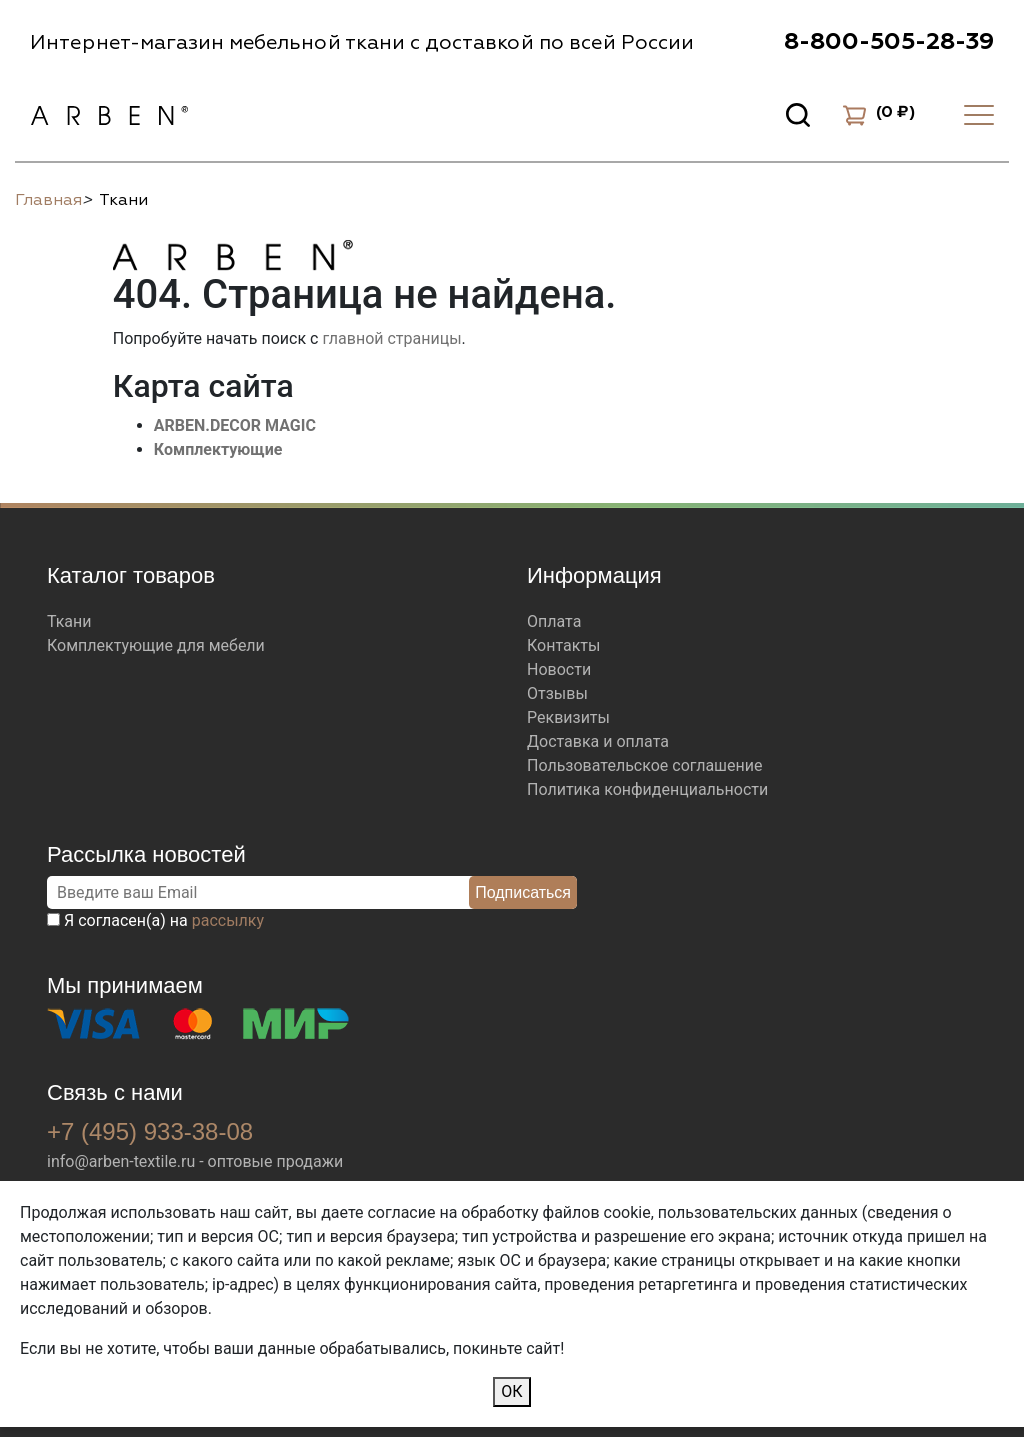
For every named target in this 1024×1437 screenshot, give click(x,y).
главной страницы (391, 338)
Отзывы (557, 693)
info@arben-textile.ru (121, 1161)
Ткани (69, 621)
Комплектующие (218, 449)
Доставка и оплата (598, 741)
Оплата (554, 621)
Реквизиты (568, 717)
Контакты (563, 645)
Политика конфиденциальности (647, 789)
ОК (511, 1391)
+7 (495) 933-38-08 (150, 1131)
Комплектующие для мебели (156, 645)
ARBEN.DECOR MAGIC (235, 425)
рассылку (228, 920)
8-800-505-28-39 (889, 42)
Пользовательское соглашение (645, 765)
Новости (559, 669)
